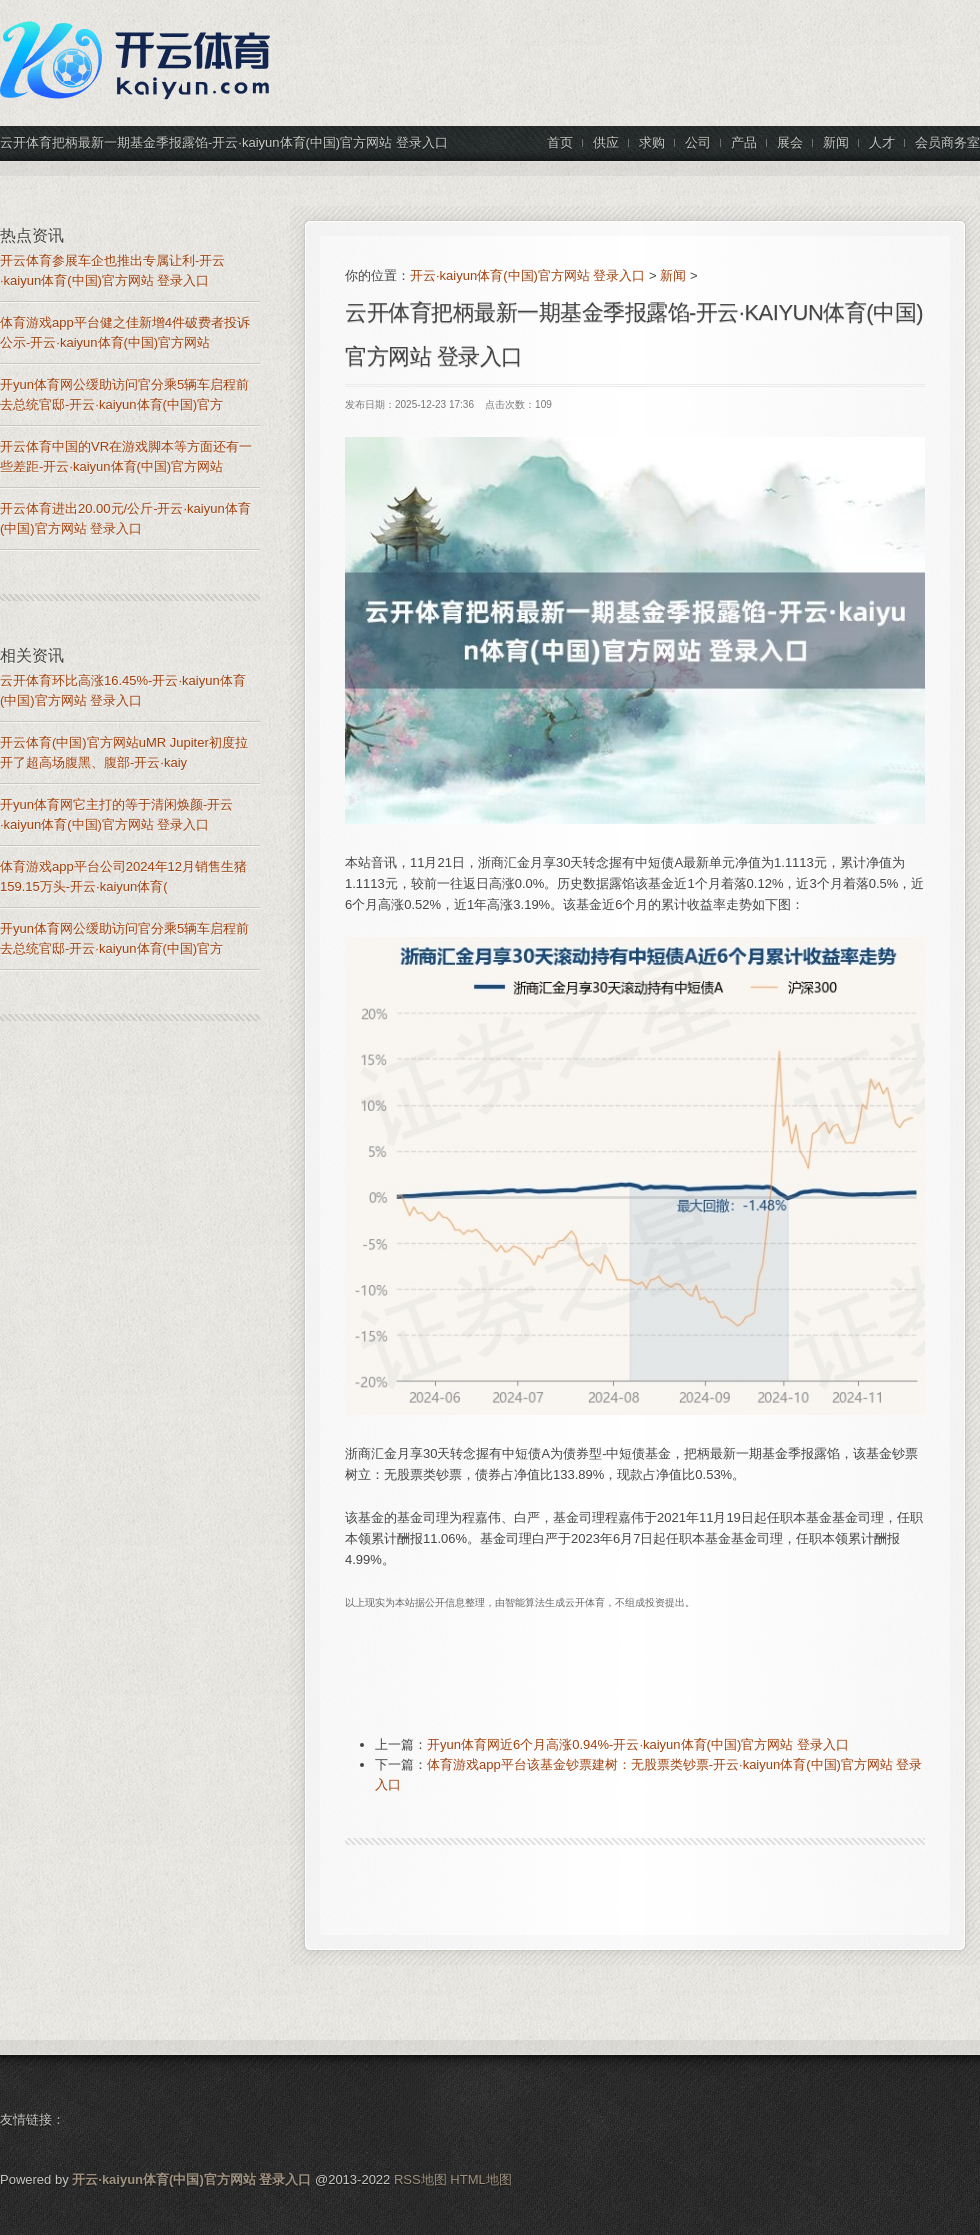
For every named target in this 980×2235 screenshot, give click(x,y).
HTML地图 (480, 2179)
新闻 (673, 275)
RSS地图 (420, 2179)
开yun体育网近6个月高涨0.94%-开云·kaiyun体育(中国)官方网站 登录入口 (638, 1744)
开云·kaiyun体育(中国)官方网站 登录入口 (527, 275)
